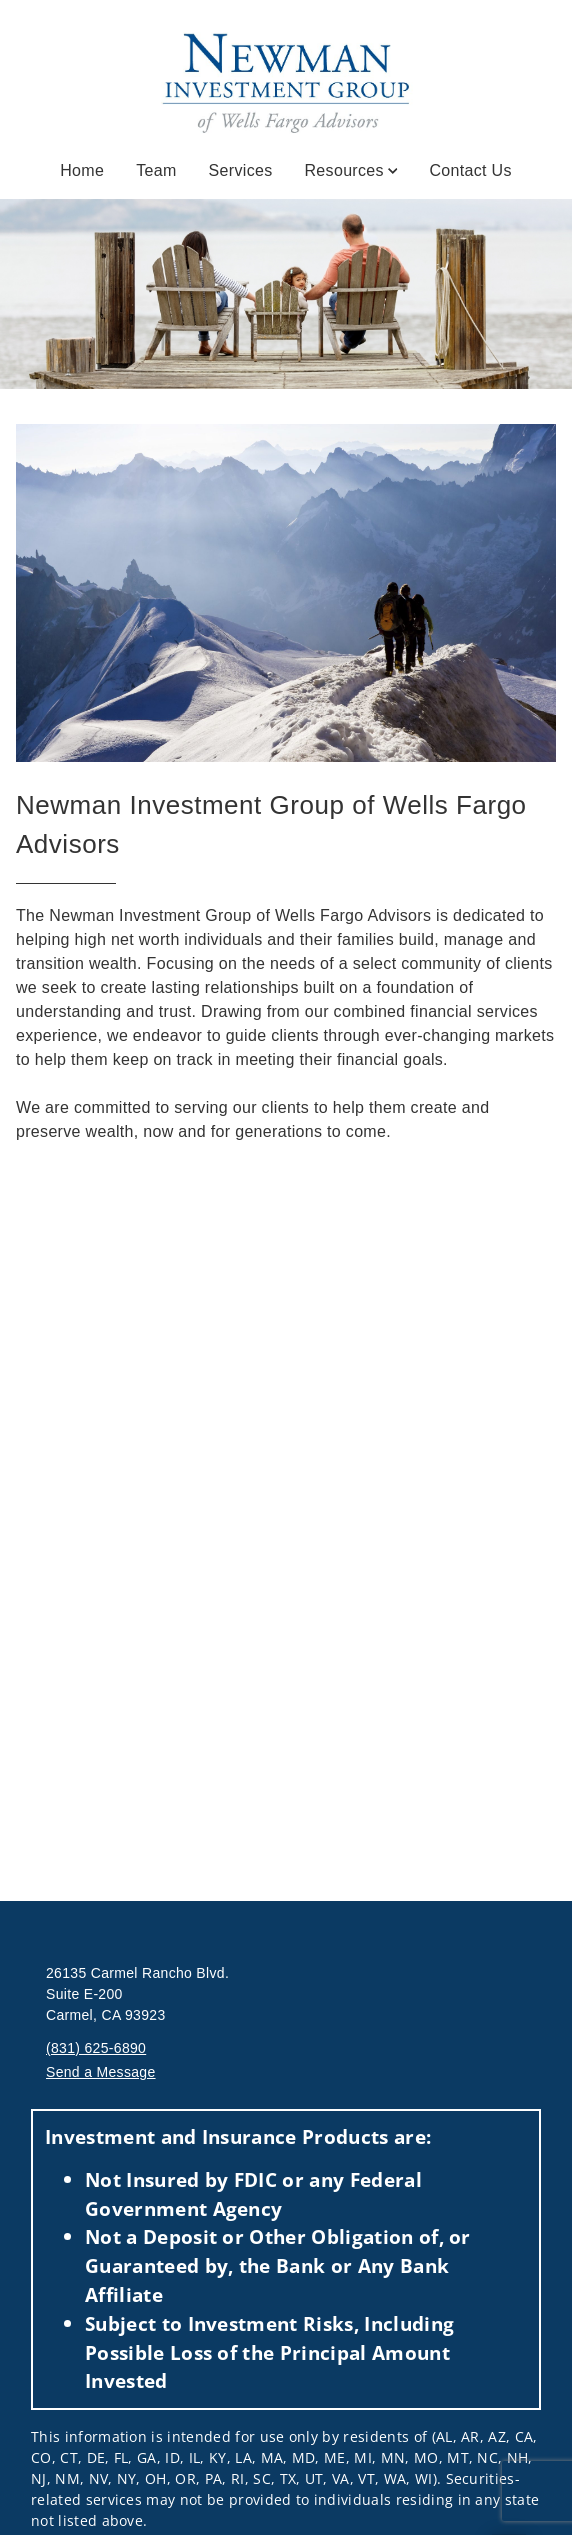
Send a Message (101, 2072)
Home (82, 170)
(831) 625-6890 (96, 2048)
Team (156, 170)
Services (241, 170)
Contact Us (470, 170)
